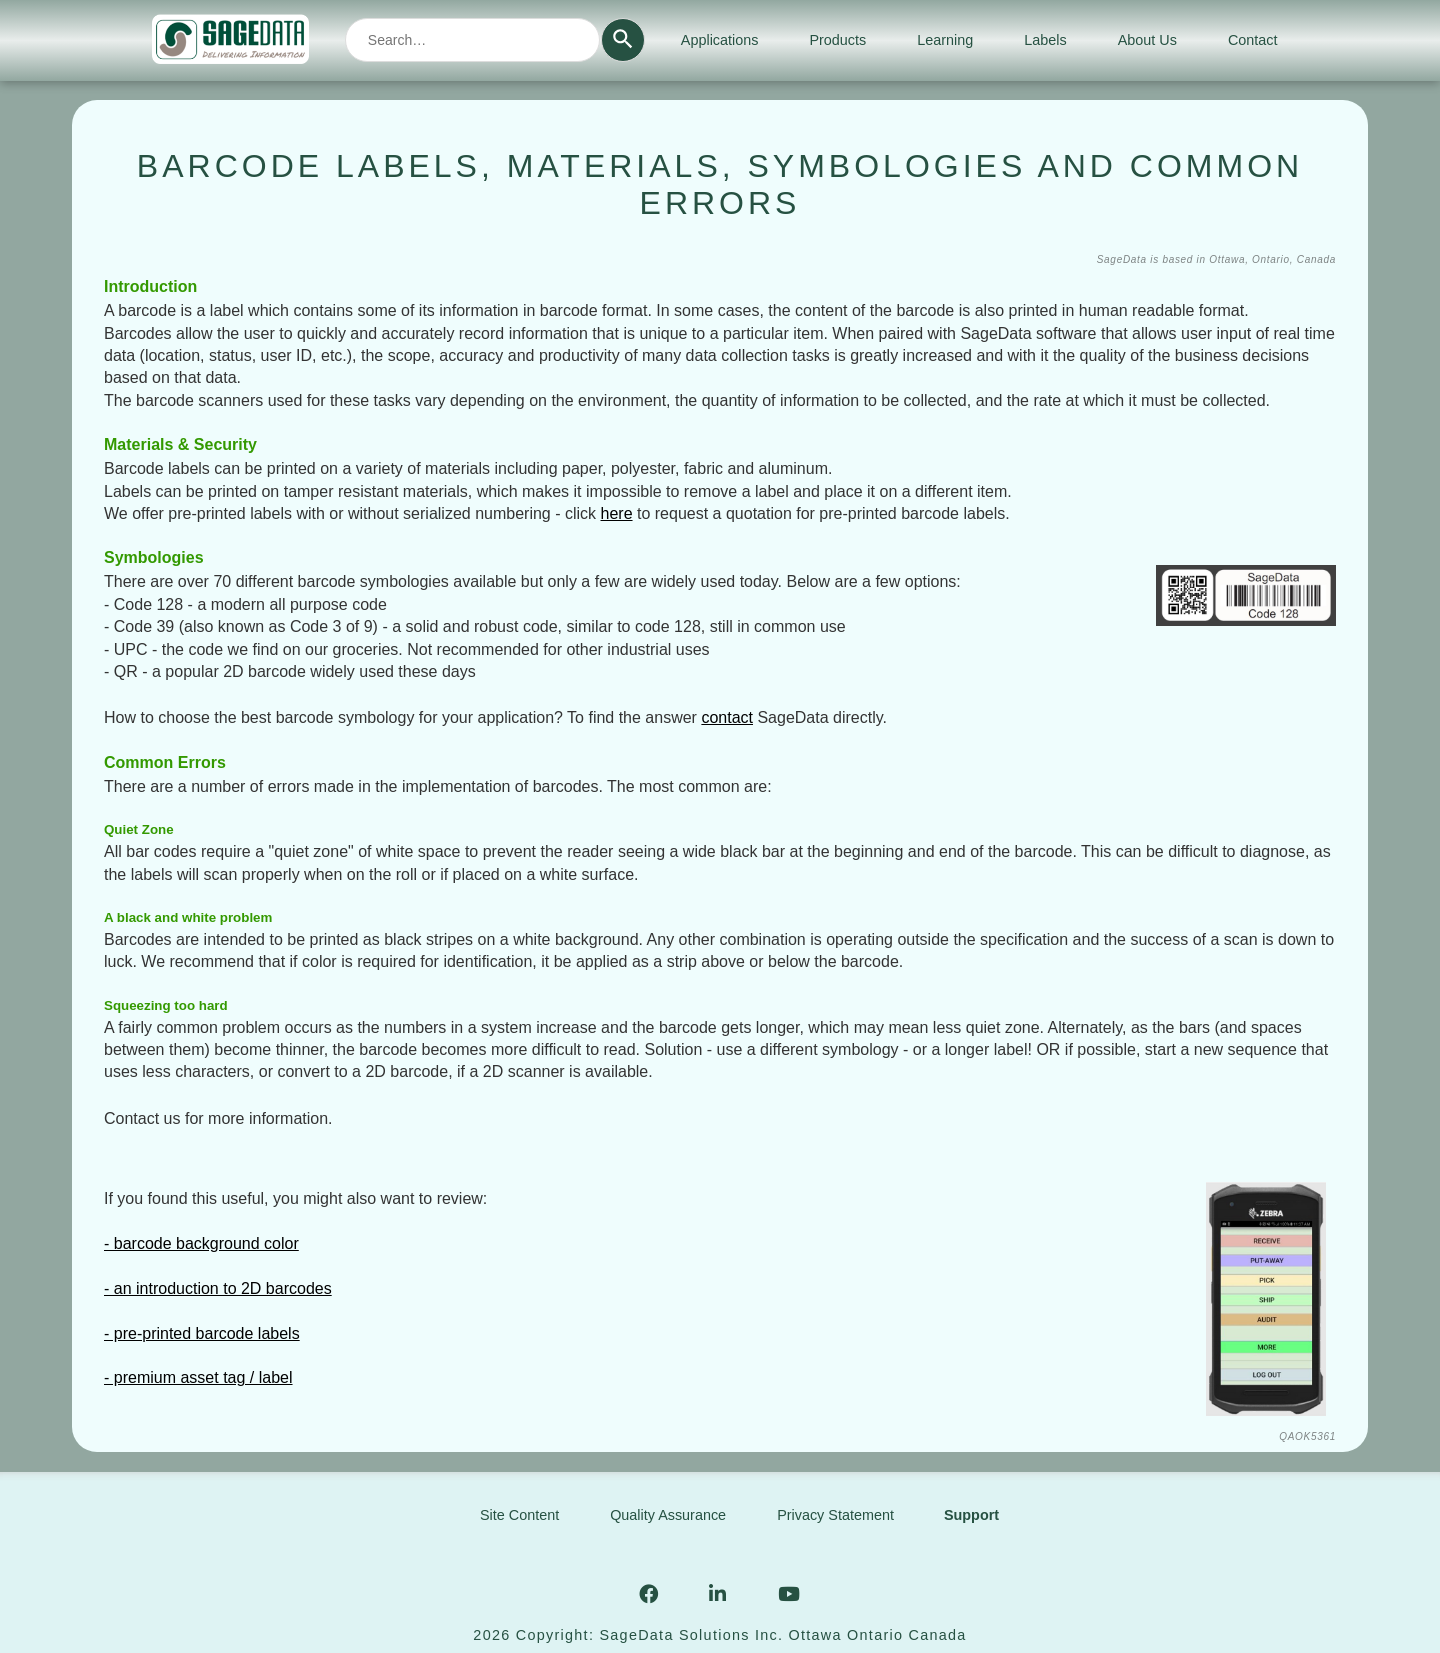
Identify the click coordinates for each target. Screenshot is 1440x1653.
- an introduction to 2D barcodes (218, 1288)
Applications (720, 40)
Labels (1045, 40)
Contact (1253, 40)
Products (837, 40)
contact (727, 717)
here (617, 513)
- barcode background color (201, 1243)
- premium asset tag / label (198, 1377)
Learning (945, 40)
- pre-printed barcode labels (202, 1333)
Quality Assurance (668, 1515)
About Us (1147, 40)
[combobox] (472, 40)
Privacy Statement (835, 1515)
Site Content (519, 1515)
